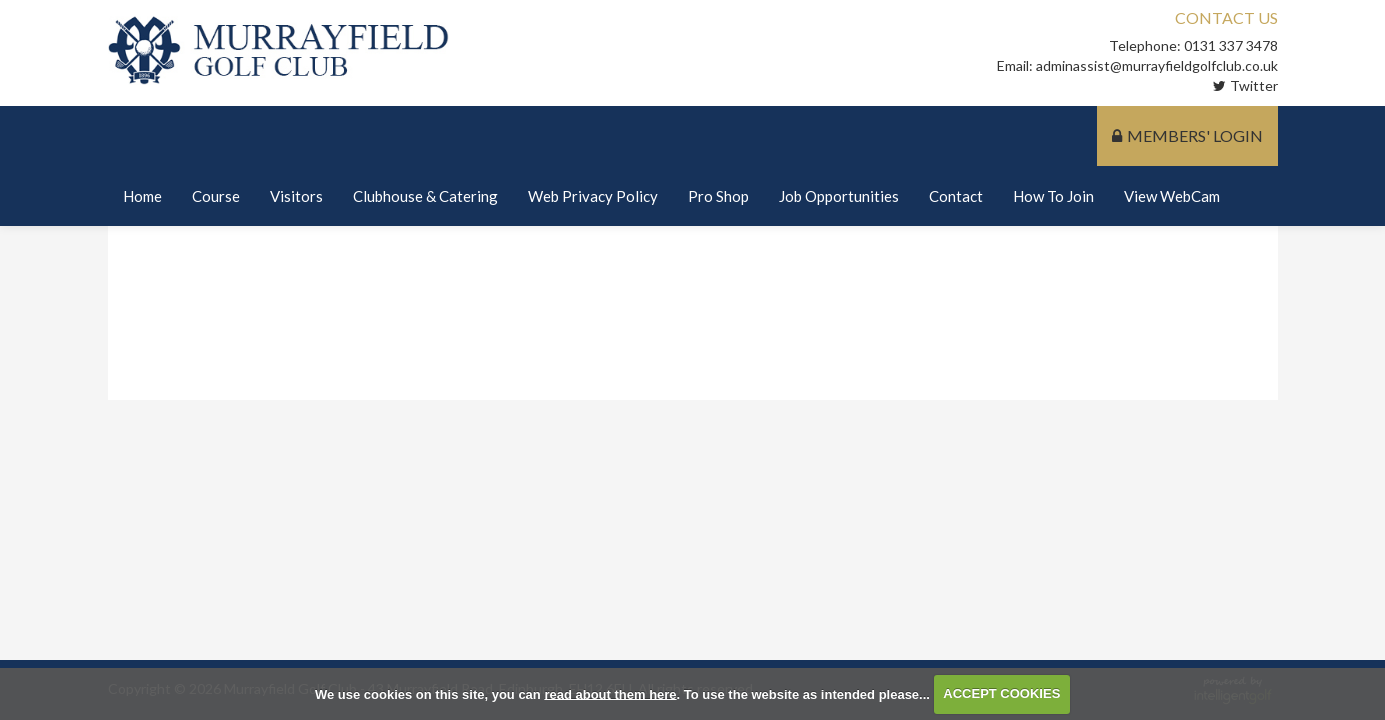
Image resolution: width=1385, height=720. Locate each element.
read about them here (610, 693)
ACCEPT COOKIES (1001, 693)
